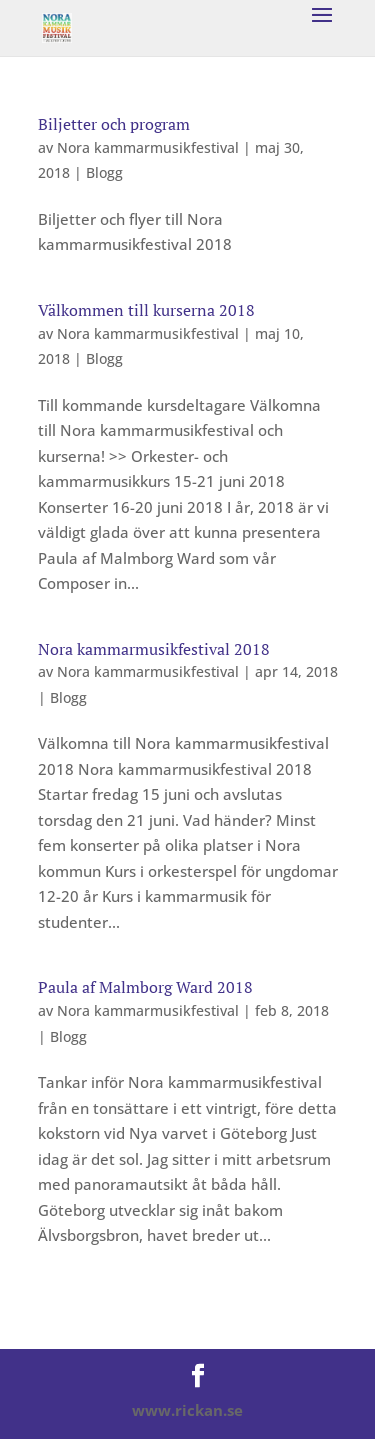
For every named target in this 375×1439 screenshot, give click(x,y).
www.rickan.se (187, 1410)
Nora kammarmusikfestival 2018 (154, 649)
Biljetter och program (114, 124)
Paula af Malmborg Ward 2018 (145, 987)
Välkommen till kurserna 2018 (146, 310)
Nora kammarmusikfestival (148, 147)
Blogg (104, 172)
